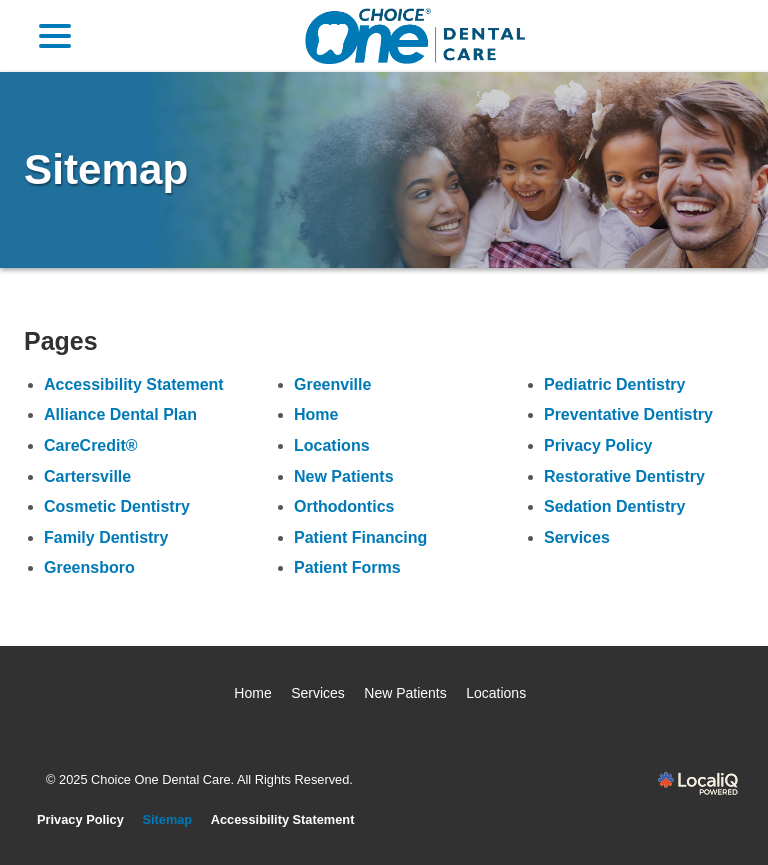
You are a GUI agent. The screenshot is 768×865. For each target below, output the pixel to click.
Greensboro (89, 567)
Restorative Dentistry (624, 476)
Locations (332, 445)
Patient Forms (347, 567)
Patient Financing (360, 537)
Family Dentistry (106, 537)
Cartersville (87, 476)
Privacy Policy (598, 445)
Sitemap (106, 170)
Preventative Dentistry (628, 414)
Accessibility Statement (134, 384)
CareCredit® (91, 445)
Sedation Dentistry (614, 506)
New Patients (344, 476)
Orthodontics (344, 506)
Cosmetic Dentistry (117, 506)
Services (577, 537)
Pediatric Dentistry (614, 384)
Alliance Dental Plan (120, 414)
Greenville (332, 384)
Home (316, 414)
